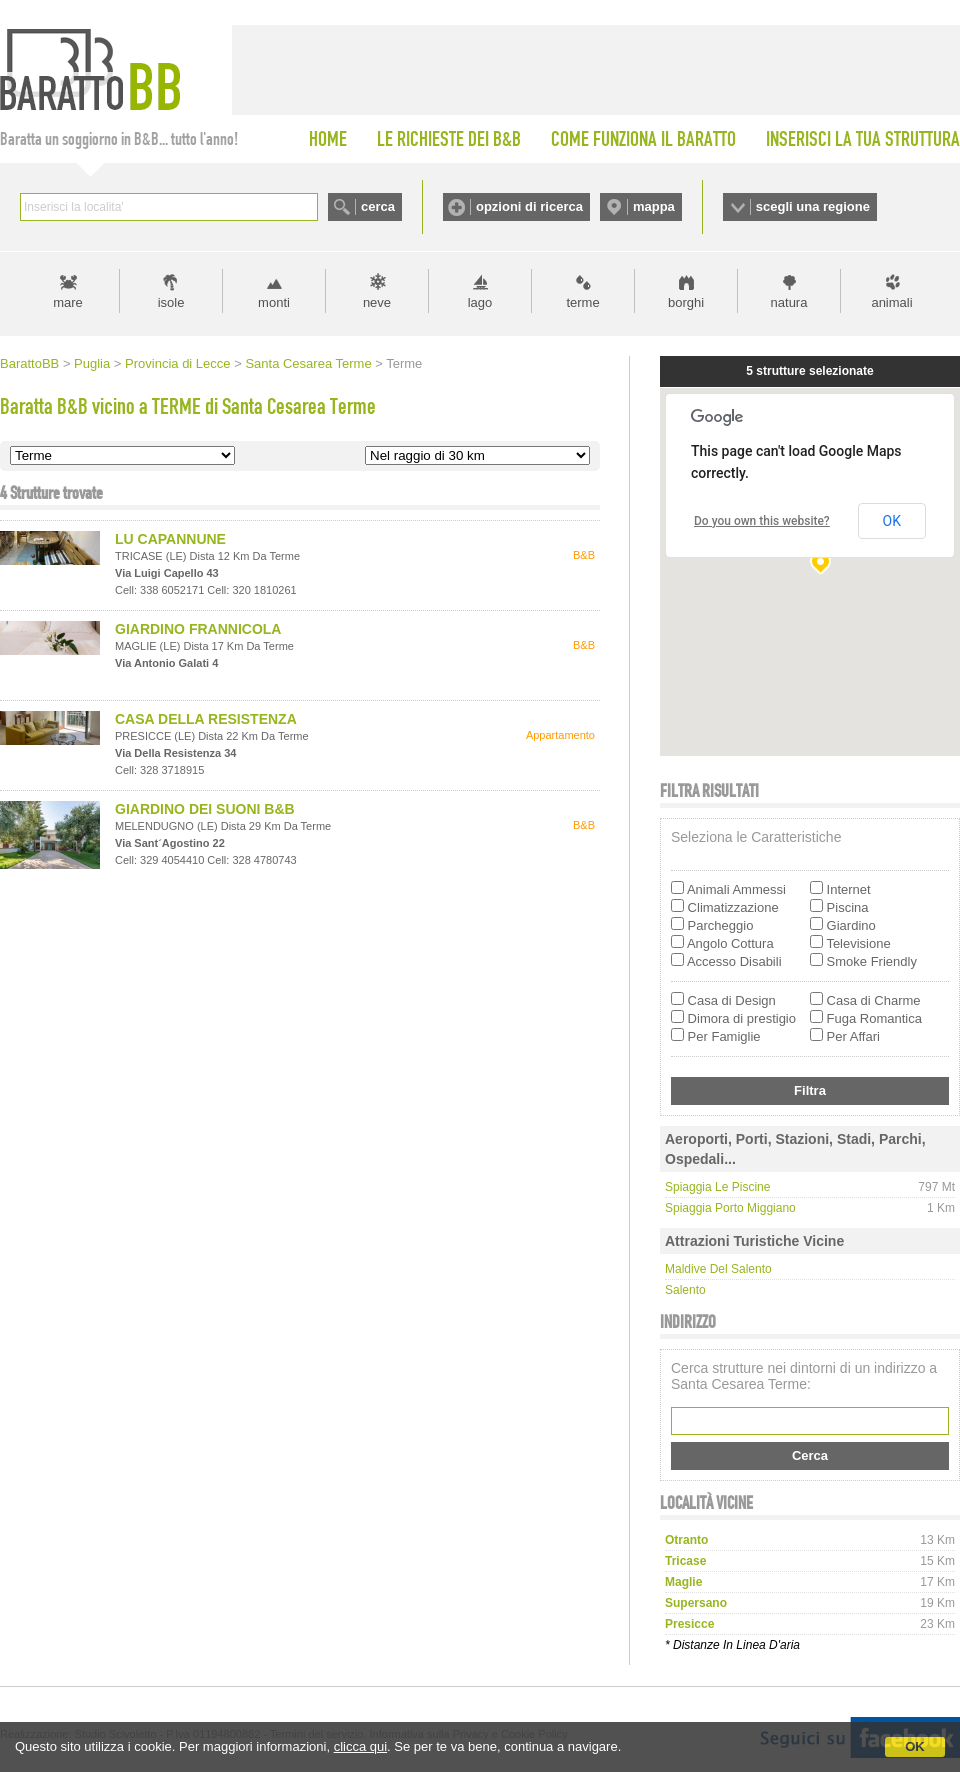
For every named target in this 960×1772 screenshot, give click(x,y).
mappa (654, 206)
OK (915, 1746)
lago (480, 302)
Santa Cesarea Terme (308, 363)
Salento (685, 1290)
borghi (686, 302)
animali (891, 302)
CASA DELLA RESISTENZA (206, 719)
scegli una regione (813, 206)
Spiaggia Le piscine (717, 1187)
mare (68, 302)
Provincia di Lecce (178, 363)
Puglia (92, 363)
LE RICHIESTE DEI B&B (449, 139)
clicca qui (360, 1746)
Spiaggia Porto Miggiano (730, 1208)
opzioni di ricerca (529, 206)
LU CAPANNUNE (170, 539)
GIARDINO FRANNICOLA (198, 629)
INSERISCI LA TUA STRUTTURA (863, 139)
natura (789, 302)
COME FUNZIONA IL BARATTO (643, 139)
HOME (328, 139)
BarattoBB (29, 363)
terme (582, 302)
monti (274, 302)
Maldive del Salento (718, 1269)
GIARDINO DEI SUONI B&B (205, 809)
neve (377, 302)
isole (171, 302)
